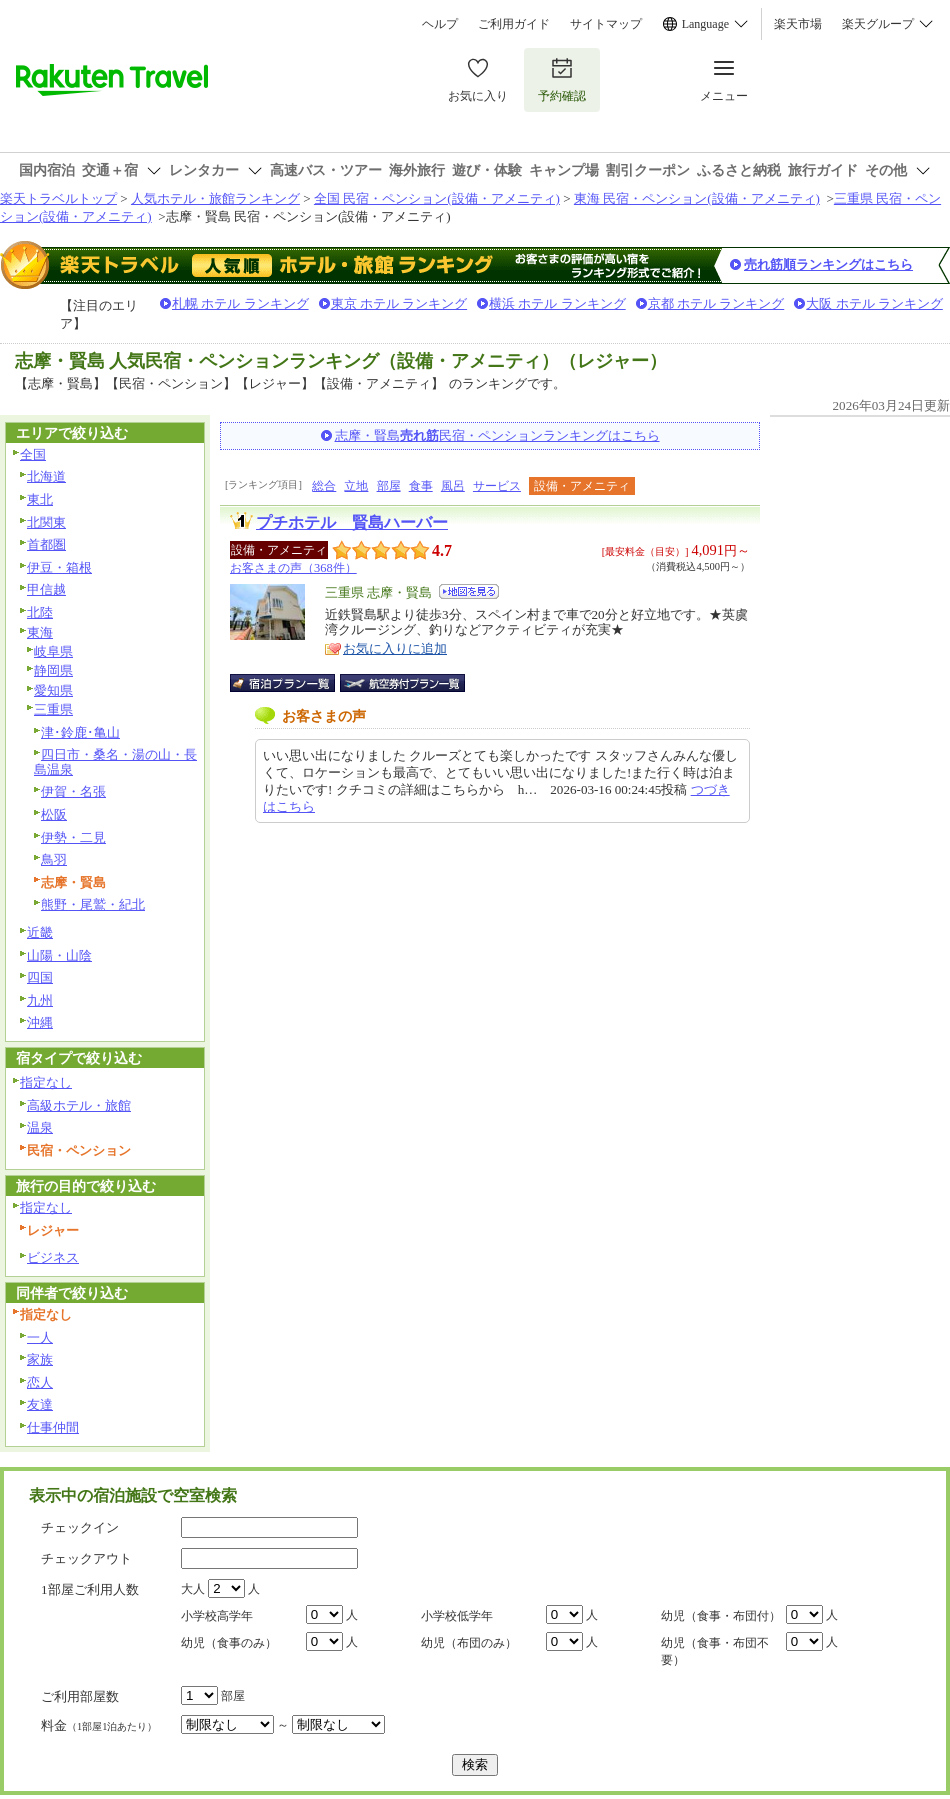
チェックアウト (86, 1558)
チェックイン (80, 1527)
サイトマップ (606, 24)
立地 (356, 486)
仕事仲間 (53, 1427)
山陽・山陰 (59, 955)
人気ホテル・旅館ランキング (215, 198)
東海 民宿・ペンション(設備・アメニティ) (697, 198)
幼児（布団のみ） (469, 1643)
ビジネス (53, 1257)
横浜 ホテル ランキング (557, 303)
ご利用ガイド (514, 24)
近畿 (40, 932)
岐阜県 (53, 651)
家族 (40, 1359)
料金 (99, 1725)
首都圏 (46, 544)
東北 (40, 499)
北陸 (40, 612)
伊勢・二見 (73, 837)
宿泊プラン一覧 (292, 683)
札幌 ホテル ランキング (240, 303)
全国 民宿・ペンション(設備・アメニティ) (437, 198)
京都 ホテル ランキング (716, 303)
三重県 (53, 709)
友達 (40, 1404)
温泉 (40, 1127)
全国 (33, 454)
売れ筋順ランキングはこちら (828, 264)
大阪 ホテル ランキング (874, 303)
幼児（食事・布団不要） (715, 1651)
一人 (40, 1337)
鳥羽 (54, 859)
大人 (193, 1589)
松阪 (54, 814)
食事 (421, 486)
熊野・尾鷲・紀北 (93, 904)
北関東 (46, 522)
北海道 (46, 476)
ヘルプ (440, 24)
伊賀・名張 (73, 791)
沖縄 (40, 1022)
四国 (40, 977)
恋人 (40, 1382)
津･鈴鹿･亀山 (80, 732)
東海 (40, 632)
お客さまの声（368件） (293, 568)
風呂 (453, 486)
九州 (40, 1000)
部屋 (389, 486)
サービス (497, 486)
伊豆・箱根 (59, 567)
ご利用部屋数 (80, 1696)
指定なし (46, 1082)
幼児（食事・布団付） (721, 1616)
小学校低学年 (457, 1616)
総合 (324, 486)
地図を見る (469, 591)
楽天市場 (798, 24)
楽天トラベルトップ (58, 198)
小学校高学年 (217, 1616)
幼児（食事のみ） (229, 1643)
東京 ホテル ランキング (399, 303)
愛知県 (53, 690)
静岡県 (53, 670)
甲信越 (46, 589)
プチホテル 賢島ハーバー (352, 522)
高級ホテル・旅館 (79, 1105)
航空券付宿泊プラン (402, 683)
